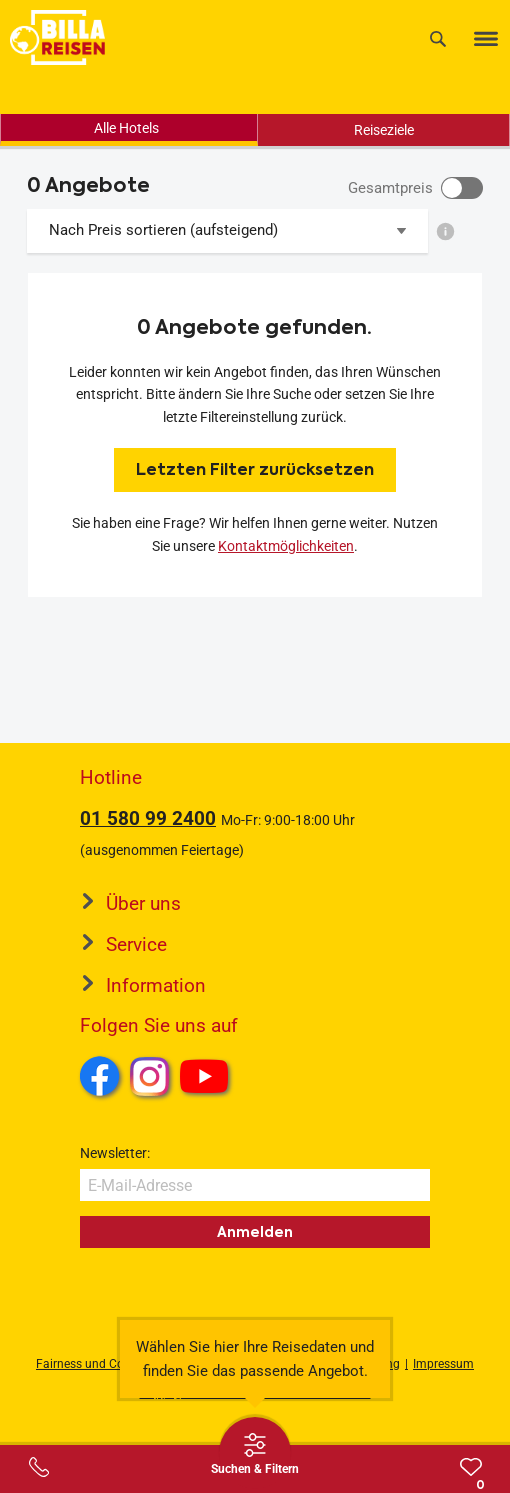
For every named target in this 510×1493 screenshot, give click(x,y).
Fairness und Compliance (105, 1364)
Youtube (207, 1079)
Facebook (100, 1076)
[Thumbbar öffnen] (255, 1453)
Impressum (443, 1364)
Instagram (150, 1076)
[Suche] (438, 38)
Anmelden (255, 1232)
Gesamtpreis (390, 188)
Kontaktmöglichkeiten (286, 546)
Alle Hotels (126, 128)
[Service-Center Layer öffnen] (39, 1467)
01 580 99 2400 (148, 818)
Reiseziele (384, 130)
